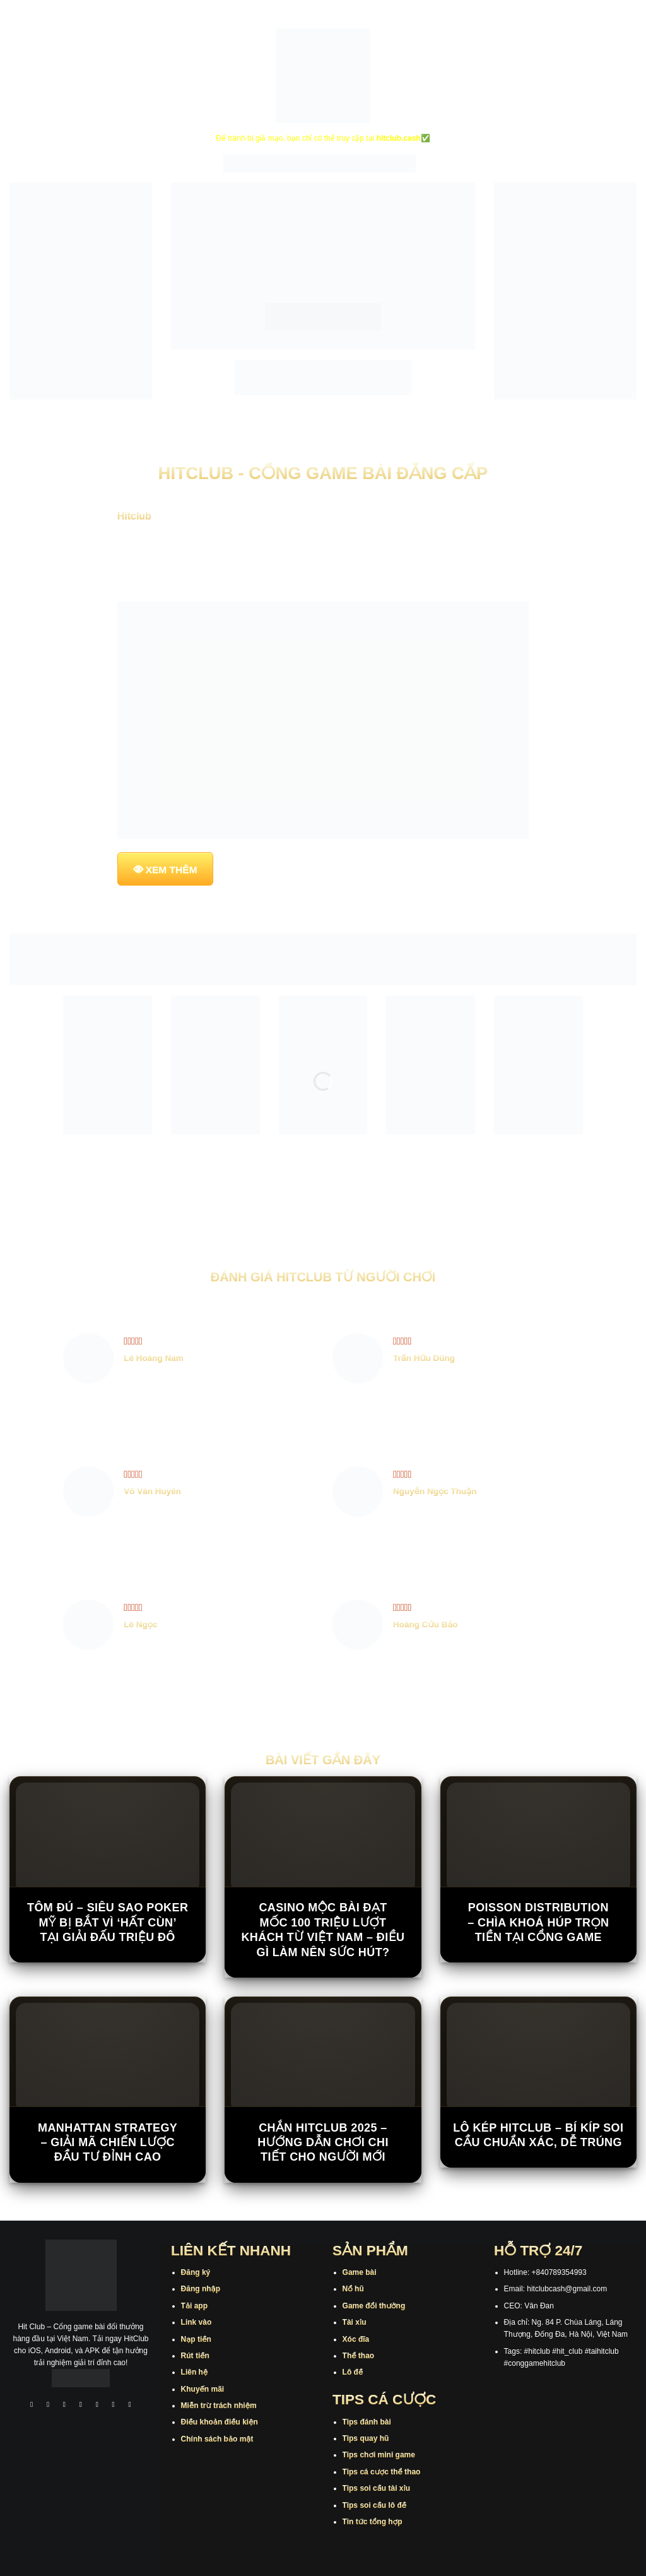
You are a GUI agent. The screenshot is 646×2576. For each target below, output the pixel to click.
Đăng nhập (200, 2288)
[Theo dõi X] (80, 2405)
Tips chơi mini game (379, 2454)
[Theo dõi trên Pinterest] (130, 2405)
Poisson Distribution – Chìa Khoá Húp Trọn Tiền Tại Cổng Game (538, 1922)
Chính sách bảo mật (217, 2439)
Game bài (360, 2272)
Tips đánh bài (367, 2422)
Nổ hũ (353, 2288)
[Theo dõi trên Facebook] (31, 2405)
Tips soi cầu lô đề (374, 2505)
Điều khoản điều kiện (219, 2422)
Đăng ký (196, 2272)
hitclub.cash (399, 138)
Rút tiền (195, 2355)
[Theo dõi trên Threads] (113, 2405)
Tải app (194, 2305)
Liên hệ (194, 2372)
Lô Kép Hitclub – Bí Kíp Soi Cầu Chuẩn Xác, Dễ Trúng (538, 2135)
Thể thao (359, 2355)
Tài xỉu (355, 2322)
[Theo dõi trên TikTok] (64, 2405)
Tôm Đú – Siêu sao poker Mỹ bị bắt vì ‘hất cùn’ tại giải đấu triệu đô (107, 1922)
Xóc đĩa (356, 2339)
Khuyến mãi (203, 2389)
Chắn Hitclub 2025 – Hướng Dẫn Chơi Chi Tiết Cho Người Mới (323, 2143)
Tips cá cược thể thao (382, 2471)
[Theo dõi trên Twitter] (97, 2405)
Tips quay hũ (366, 2438)
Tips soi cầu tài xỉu (376, 2488)
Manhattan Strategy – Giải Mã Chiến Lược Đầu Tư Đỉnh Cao (107, 2143)
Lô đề (353, 2372)
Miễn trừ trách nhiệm (219, 2405)
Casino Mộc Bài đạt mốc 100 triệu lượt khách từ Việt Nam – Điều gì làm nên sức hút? (322, 1929)
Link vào (196, 2322)
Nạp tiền (196, 2339)
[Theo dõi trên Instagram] (48, 2405)
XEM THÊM (171, 869)
